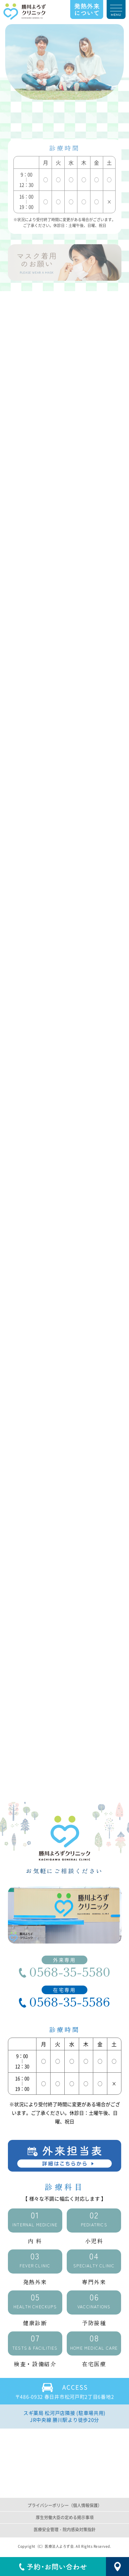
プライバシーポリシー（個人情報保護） (65, 2505)
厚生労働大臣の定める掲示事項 (65, 2517)
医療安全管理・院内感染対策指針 (65, 2529)
